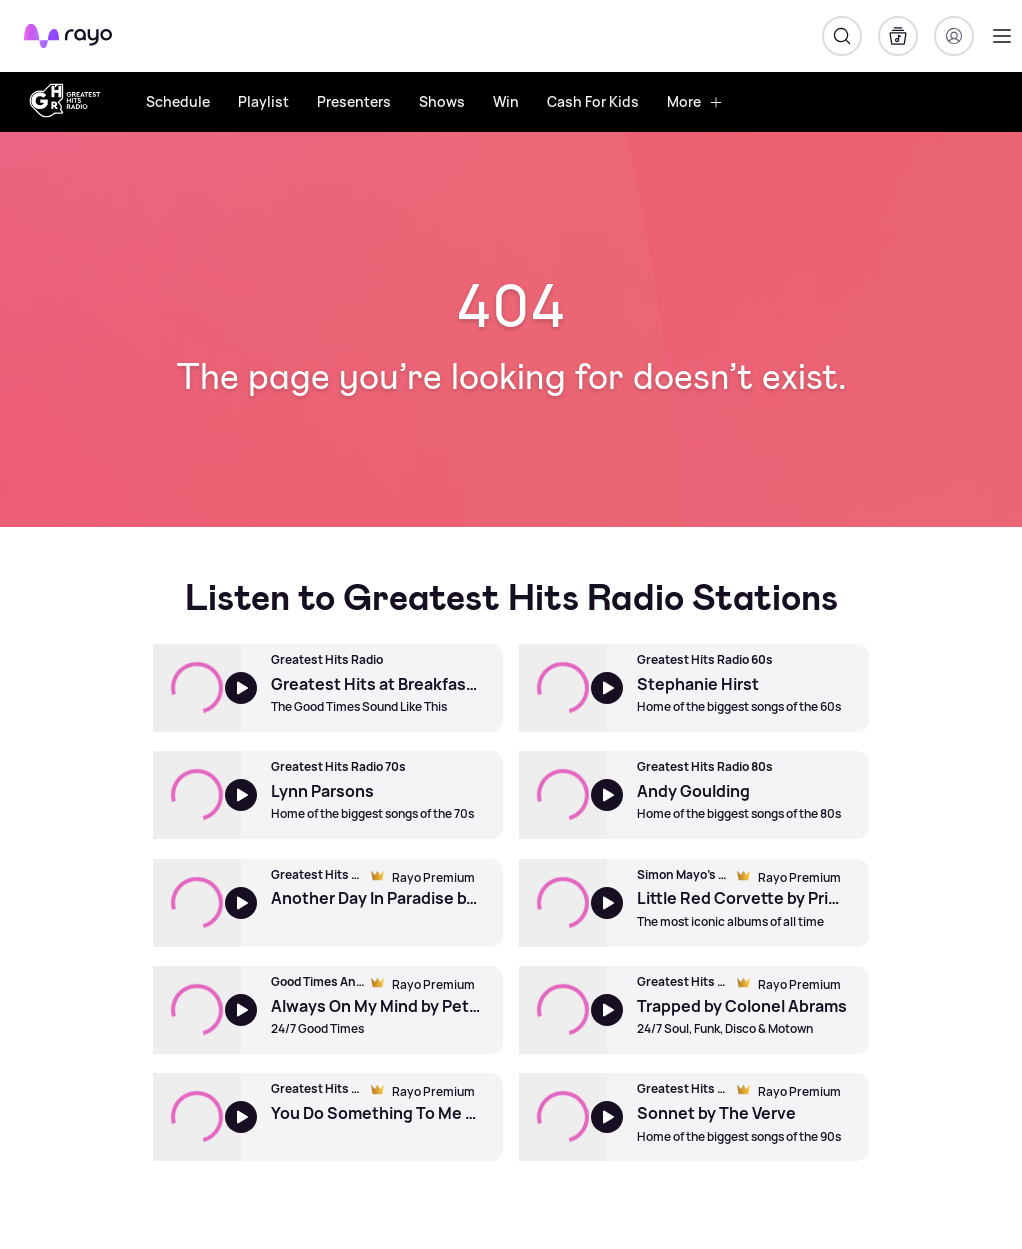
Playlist (263, 101)
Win (506, 101)
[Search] (842, 36)
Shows (442, 101)
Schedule (178, 101)
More (695, 101)
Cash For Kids (593, 101)
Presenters (354, 101)
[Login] (954, 36)
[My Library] (898, 36)
